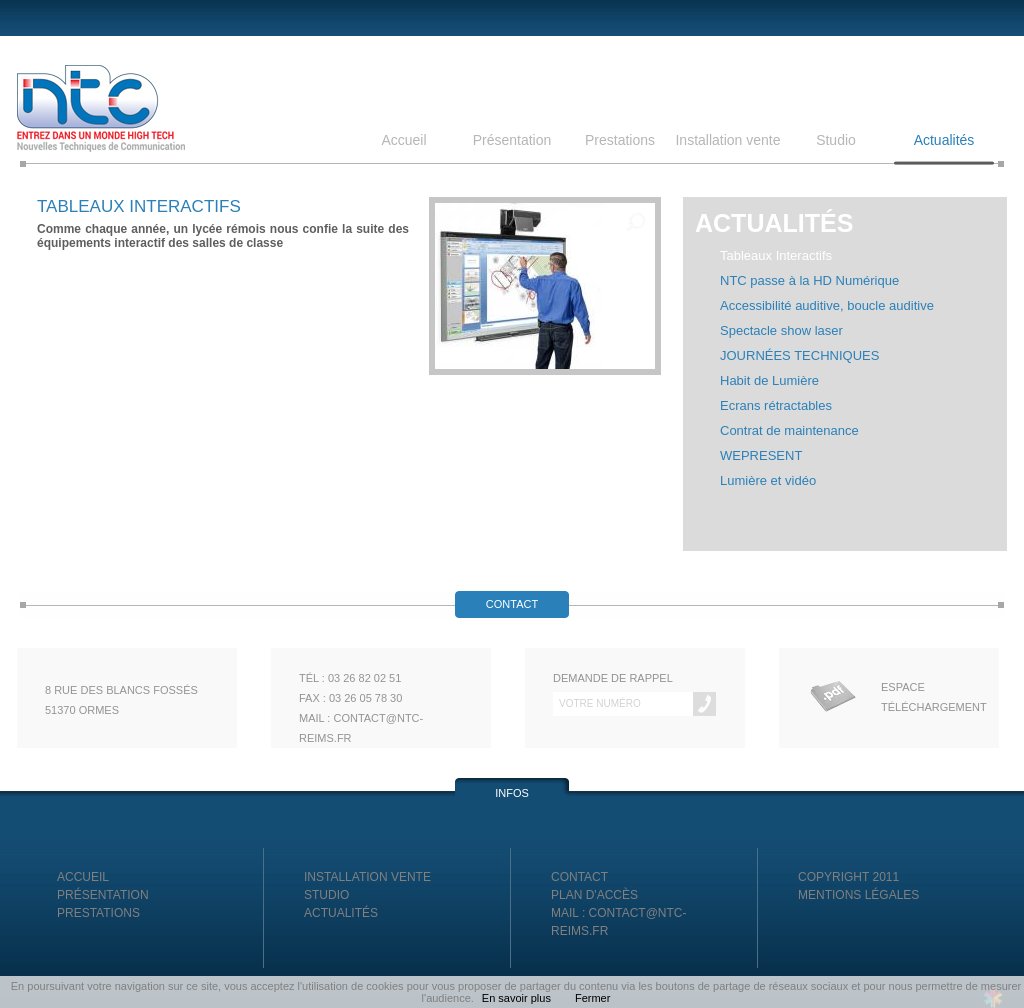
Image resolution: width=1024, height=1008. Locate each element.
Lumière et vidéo (768, 480)
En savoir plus (516, 998)
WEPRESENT (761, 455)
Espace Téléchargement (926, 697)
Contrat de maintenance (789, 430)
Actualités (944, 141)
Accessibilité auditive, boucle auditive (827, 305)
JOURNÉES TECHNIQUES (799, 355)
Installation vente (727, 141)
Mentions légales (858, 895)
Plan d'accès (594, 895)
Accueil (403, 141)
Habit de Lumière (769, 380)
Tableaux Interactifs (776, 255)
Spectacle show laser (781, 330)
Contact (579, 877)
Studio (836, 141)
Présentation (512, 141)
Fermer (592, 998)
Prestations (620, 141)
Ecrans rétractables (776, 405)
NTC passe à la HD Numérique (809, 280)
